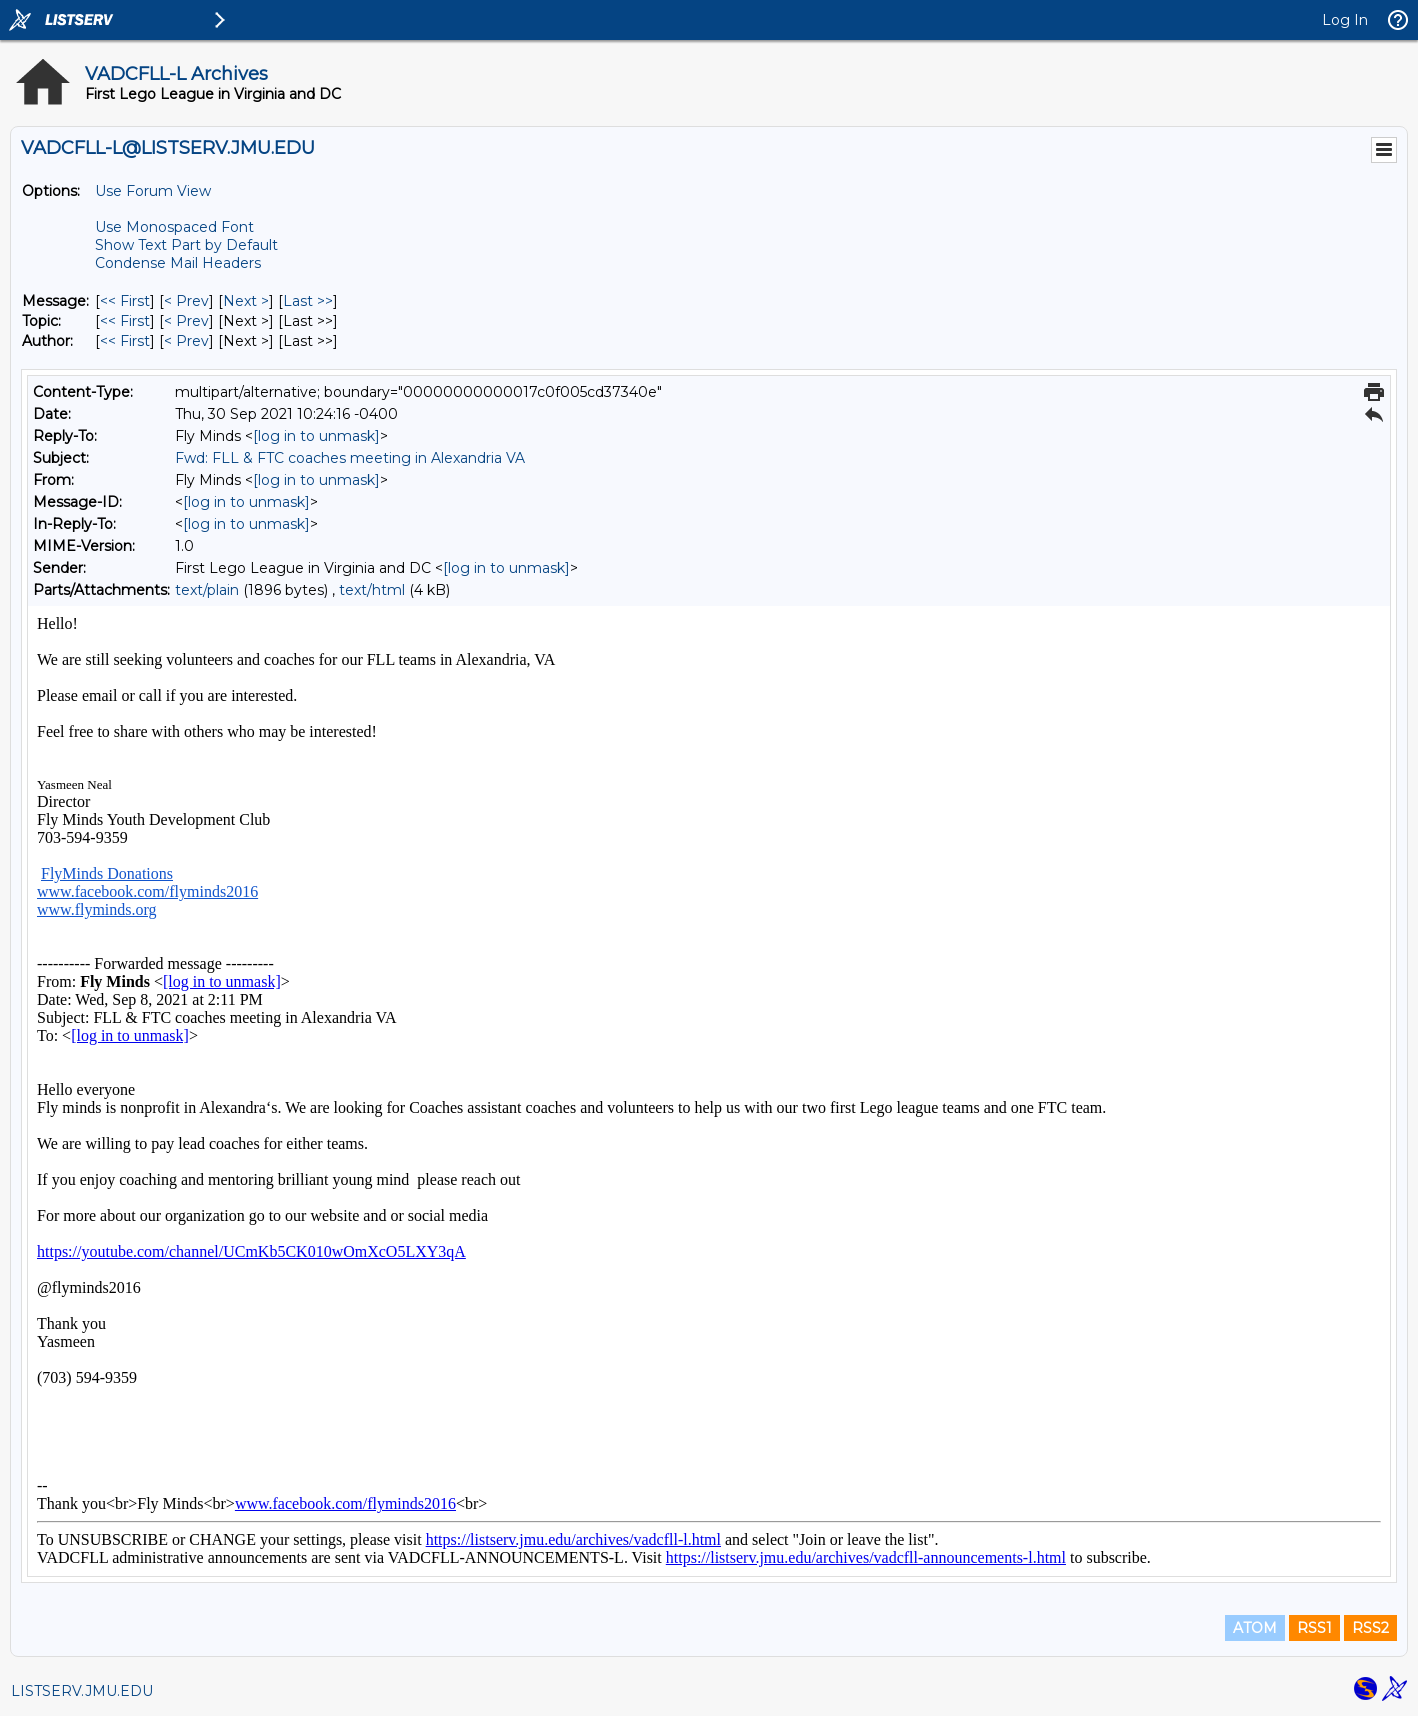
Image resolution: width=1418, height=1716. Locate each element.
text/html (372, 590)
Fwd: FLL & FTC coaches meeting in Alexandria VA (350, 458)
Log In (1345, 20)
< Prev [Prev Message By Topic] (186, 321)
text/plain (207, 590)
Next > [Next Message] (246, 301)
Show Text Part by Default (186, 245)
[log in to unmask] (316, 436)
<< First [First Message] (125, 301)
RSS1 (1314, 1628)
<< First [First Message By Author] (125, 341)
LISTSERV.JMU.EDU (82, 1691)
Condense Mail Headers (178, 263)
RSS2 (1370, 1628)
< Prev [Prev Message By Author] (186, 341)
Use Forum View (153, 191)
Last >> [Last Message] (308, 301)
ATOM (1255, 1628)
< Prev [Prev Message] (186, 301)
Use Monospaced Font (174, 227)
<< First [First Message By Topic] (125, 321)
